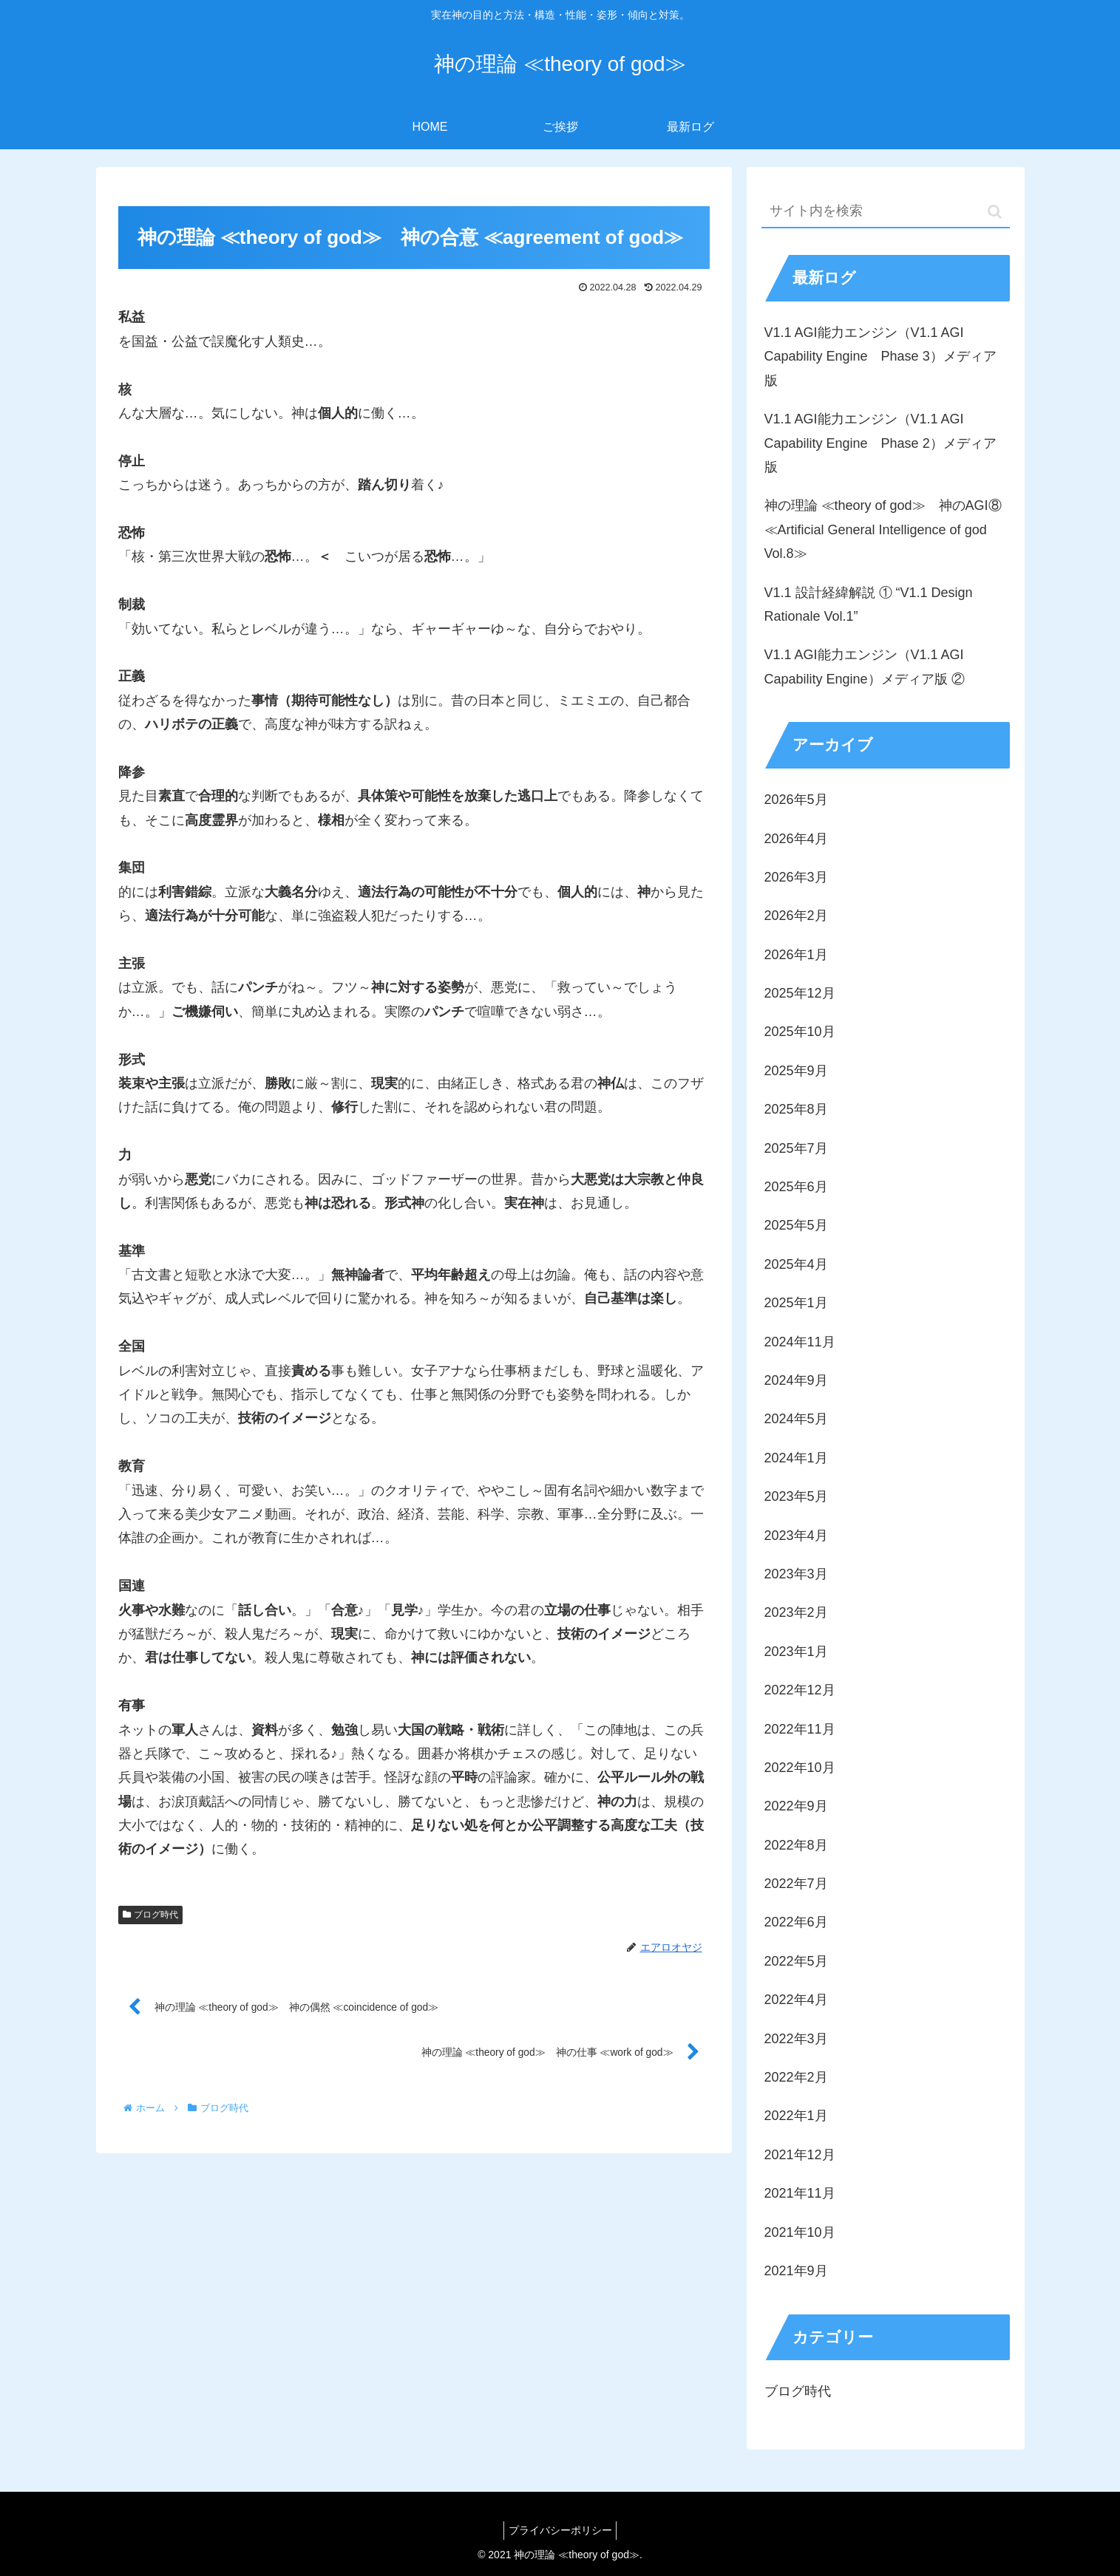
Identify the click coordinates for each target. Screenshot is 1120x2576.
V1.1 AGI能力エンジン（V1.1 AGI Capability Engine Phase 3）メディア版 (880, 356)
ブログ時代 (151, 1914)
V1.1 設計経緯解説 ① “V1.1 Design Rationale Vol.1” (868, 604)
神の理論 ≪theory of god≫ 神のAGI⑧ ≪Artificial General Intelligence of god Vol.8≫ (883, 529)
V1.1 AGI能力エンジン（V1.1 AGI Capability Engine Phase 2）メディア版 (880, 443)
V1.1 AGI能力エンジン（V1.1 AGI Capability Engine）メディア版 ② (864, 666)
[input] (885, 211)
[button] (995, 211)
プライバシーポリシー (560, 2530)
